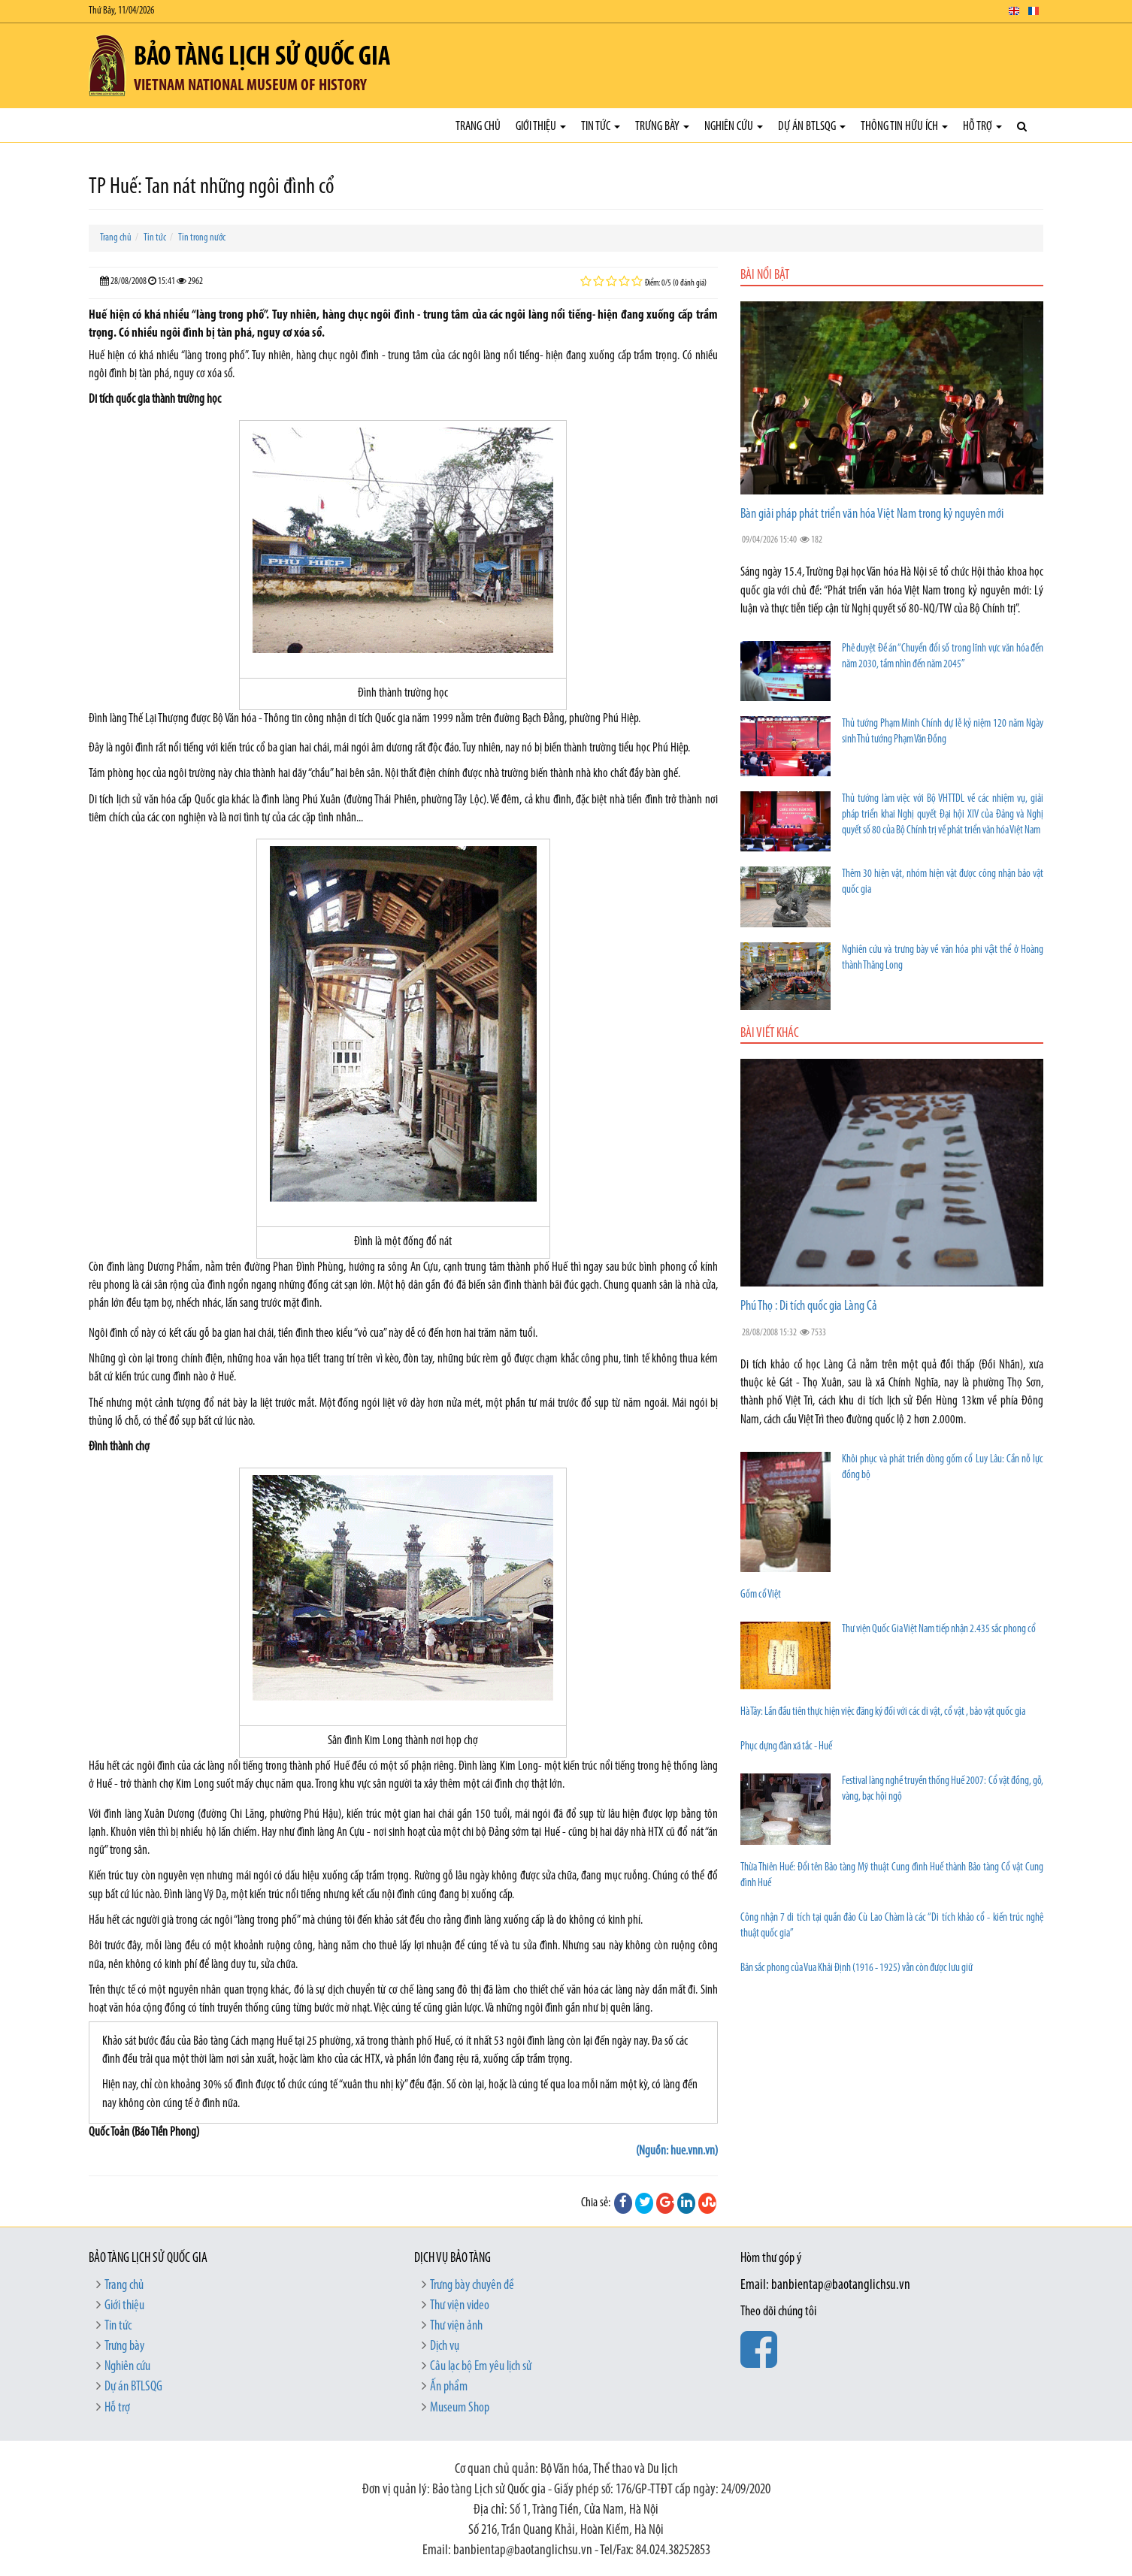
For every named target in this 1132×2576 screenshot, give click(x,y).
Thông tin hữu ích (904, 126)
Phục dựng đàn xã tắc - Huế (786, 1746)
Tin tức (600, 126)
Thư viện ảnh (456, 2326)
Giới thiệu (541, 126)
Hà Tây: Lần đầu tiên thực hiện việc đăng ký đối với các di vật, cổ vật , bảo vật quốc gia (882, 1712)
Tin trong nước (201, 237)
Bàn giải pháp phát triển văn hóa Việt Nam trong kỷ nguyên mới (871, 514)
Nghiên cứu (733, 126)
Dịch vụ (444, 2346)
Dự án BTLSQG (812, 126)
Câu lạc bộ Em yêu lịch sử (480, 2367)
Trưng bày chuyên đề (472, 2285)
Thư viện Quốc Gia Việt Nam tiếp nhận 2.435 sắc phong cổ (939, 1629)
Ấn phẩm (449, 2387)
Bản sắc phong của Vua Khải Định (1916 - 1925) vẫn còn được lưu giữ (856, 1968)
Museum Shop (459, 2408)
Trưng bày (662, 126)
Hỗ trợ (982, 126)
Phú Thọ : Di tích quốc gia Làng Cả (808, 1306)
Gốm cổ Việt (760, 1595)
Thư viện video (459, 2306)
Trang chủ (478, 126)
